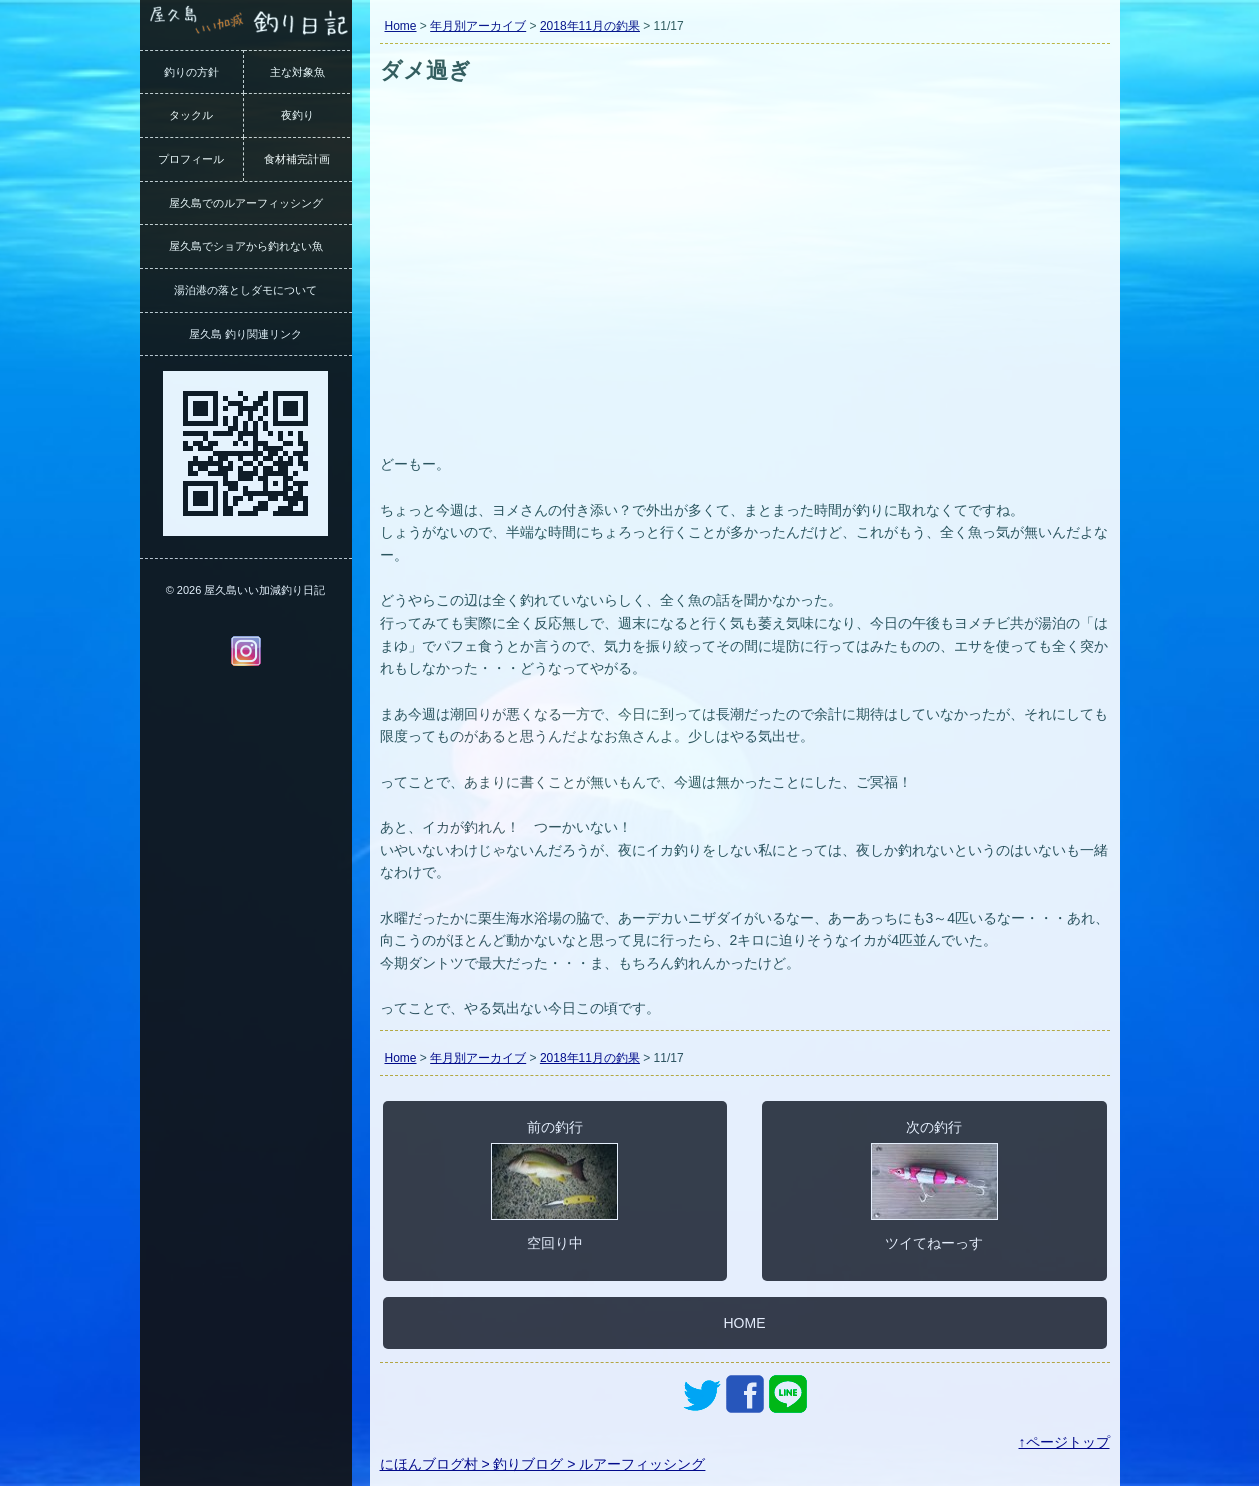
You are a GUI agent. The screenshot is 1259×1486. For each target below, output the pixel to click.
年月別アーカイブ (478, 26)
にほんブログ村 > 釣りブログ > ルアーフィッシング (543, 1464)
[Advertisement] (745, 298)
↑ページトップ (1064, 1442)
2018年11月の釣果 (590, 26)
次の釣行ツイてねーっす (934, 1185)
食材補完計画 (297, 159)
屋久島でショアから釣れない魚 (246, 246)
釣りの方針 (191, 72)
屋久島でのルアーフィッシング (246, 203)
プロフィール (191, 159)
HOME (745, 1323)
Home (401, 26)
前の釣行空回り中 (554, 1185)
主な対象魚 (297, 72)
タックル (191, 115)
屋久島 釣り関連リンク (245, 334)
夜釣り (297, 115)
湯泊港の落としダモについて (245, 290)
